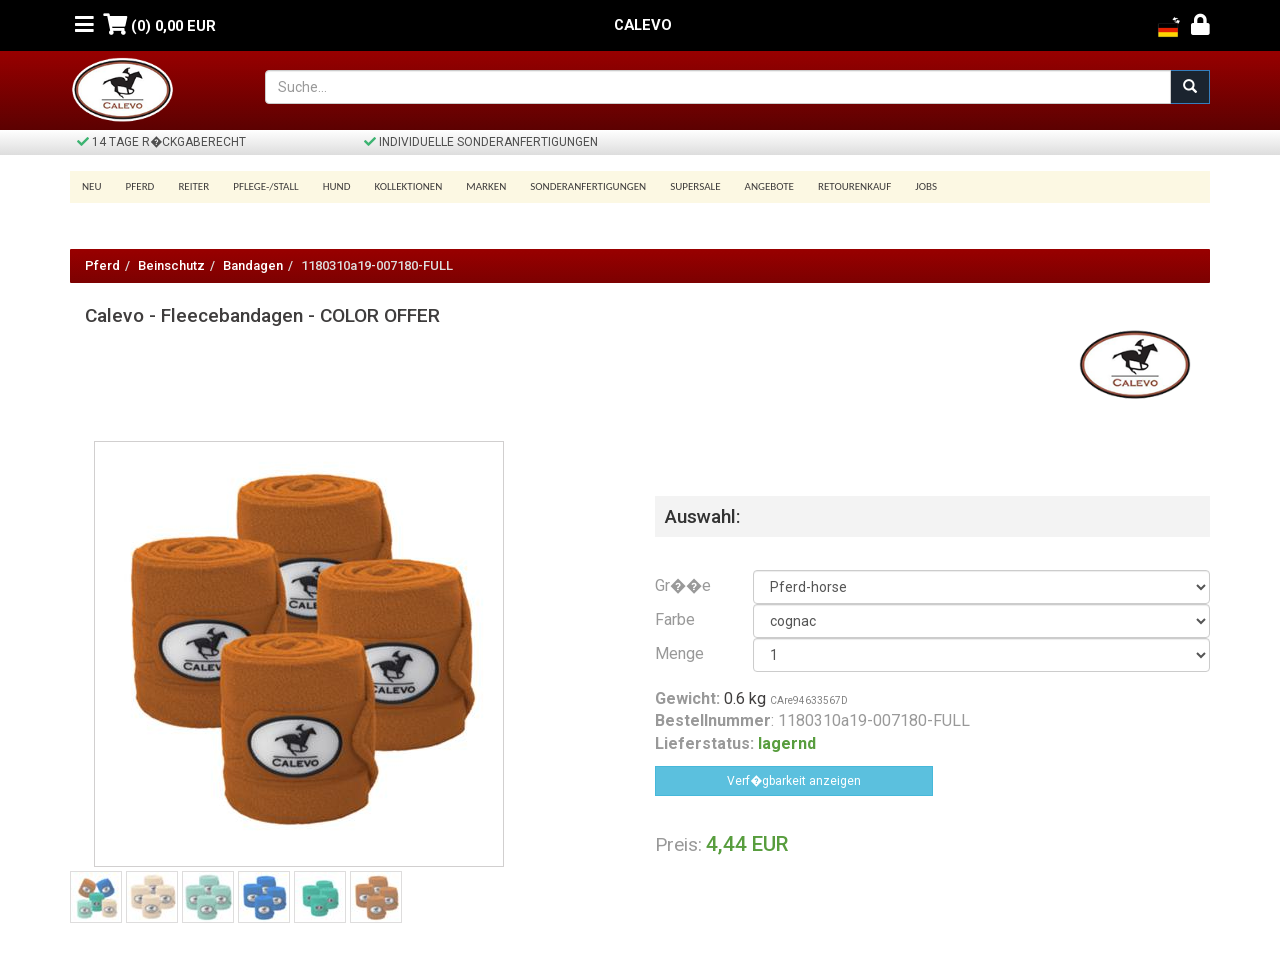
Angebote (769, 186)
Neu (92, 186)
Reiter (193, 186)
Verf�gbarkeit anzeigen (794, 781)
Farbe (675, 619)
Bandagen (253, 265)
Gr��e (683, 585)
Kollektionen (408, 186)
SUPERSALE (695, 186)
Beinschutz (171, 265)
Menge (679, 653)
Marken (486, 186)
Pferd (140, 186)
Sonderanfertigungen (588, 186)
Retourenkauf (854, 186)
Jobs (926, 186)
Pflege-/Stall (265, 186)
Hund (337, 186)
